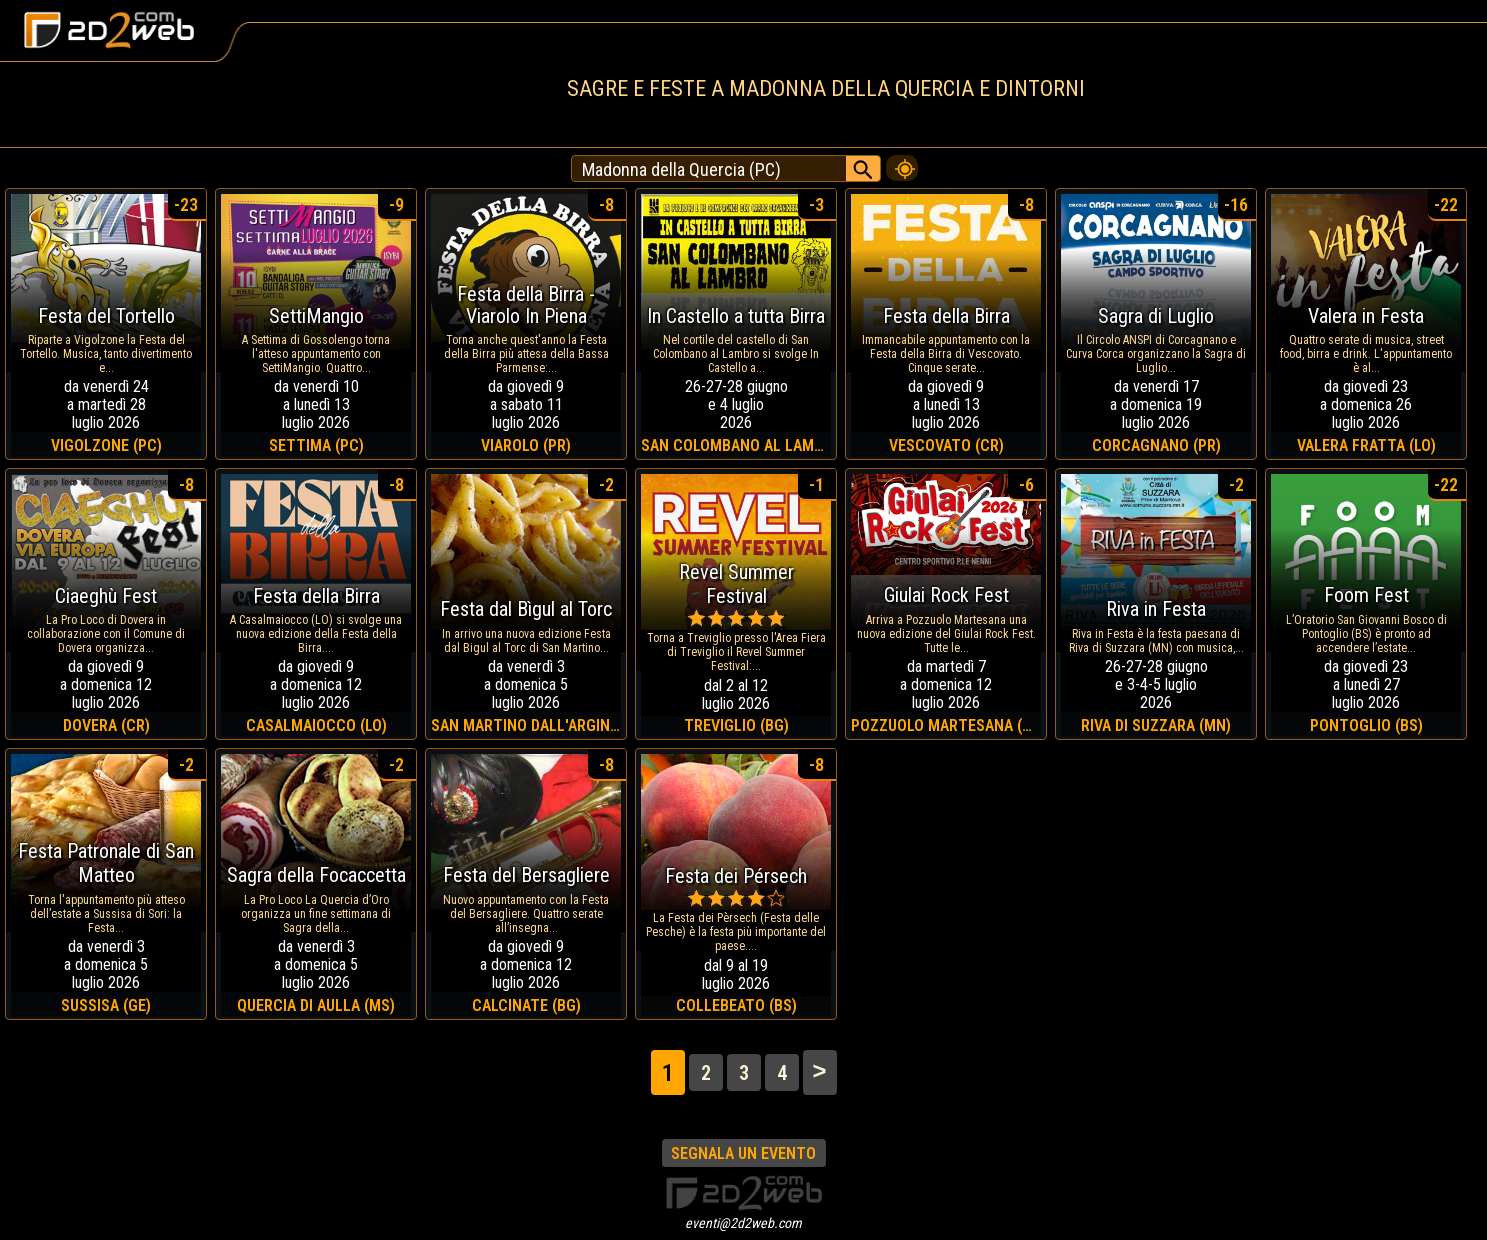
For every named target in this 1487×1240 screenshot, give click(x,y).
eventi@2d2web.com (743, 1223)
